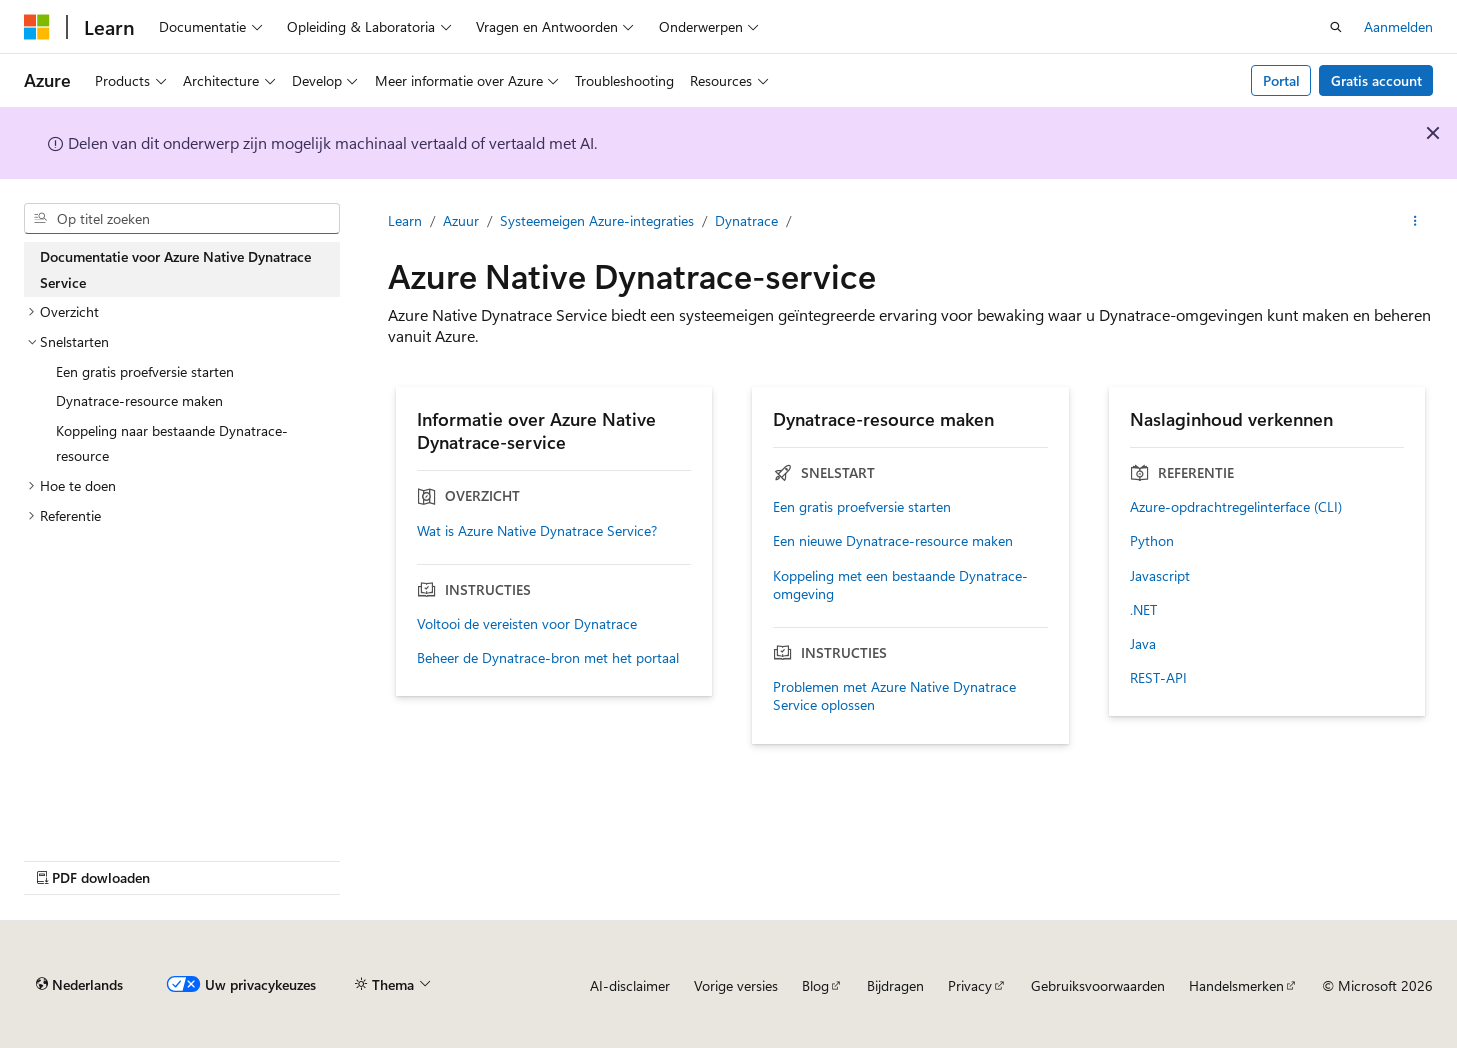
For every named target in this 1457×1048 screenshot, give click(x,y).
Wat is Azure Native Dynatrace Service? (537, 531)
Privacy (970, 985)
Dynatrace (746, 220)
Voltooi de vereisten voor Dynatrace (527, 624)
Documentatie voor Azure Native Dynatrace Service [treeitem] (175, 269)
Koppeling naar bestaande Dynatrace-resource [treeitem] (172, 443)
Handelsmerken (1236, 985)
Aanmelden (1398, 26)
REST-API (1158, 678)
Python (1152, 541)
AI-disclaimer (630, 985)
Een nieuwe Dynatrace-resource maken (893, 541)
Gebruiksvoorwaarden (1098, 985)
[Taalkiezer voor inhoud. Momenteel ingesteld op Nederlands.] (79, 985)
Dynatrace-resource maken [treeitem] (139, 400)
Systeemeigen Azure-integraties (597, 220)
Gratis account (1376, 80)
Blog (815, 985)
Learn (405, 220)
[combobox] (182, 219)
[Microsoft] (37, 27)
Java (1143, 644)
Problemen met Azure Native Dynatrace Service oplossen (894, 696)
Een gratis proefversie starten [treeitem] (145, 371)
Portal (1281, 80)
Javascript (1160, 576)
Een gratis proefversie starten (862, 507)
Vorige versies (736, 985)
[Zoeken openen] (1336, 27)
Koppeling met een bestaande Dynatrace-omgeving (900, 585)
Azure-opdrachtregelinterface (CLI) (1236, 507)
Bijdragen (895, 985)
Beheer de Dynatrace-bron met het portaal (548, 658)
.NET (1143, 610)
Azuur (461, 220)
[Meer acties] (1415, 221)
